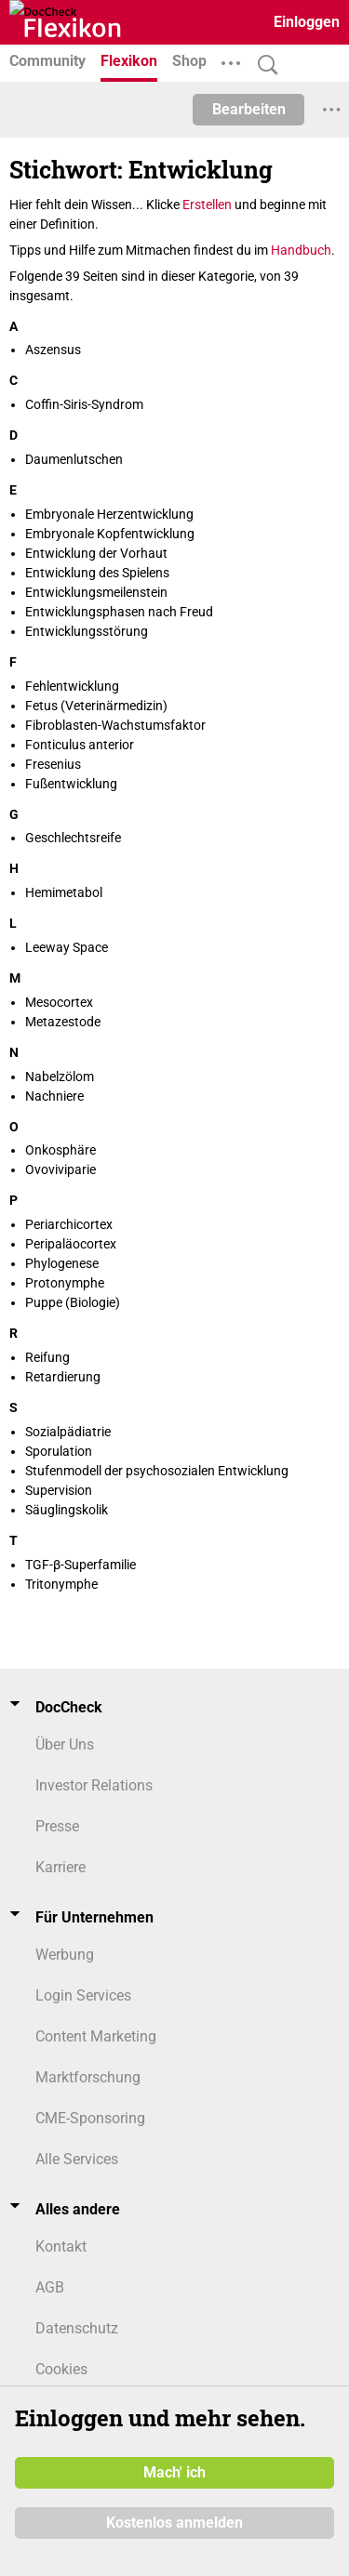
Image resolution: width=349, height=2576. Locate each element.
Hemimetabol (63, 892)
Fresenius (53, 764)
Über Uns (64, 1744)
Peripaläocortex (70, 1243)
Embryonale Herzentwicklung (109, 514)
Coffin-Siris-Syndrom (84, 404)
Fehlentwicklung (72, 686)
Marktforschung (88, 2077)
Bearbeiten (249, 109)
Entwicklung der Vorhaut (96, 553)
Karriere (60, 1867)
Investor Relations (94, 1785)
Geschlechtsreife (73, 837)
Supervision (58, 1490)
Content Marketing (95, 2036)
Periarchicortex (69, 1224)
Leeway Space (66, 947)
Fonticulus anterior (79, 744)
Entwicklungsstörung (86, 631)
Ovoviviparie (60, 1169)
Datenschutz (76, 2328)
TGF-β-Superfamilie (80, 1564)
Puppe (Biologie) (72, 1302)
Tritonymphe (61, 1584)
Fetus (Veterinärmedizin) (96, 705)
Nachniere (54, 1096)
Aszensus (53, 349)
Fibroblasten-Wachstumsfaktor (115, 725)
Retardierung (63, 1376)
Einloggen (307, 22)
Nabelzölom (59, 1076)
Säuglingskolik (66, 1509)
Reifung (47, 1357)
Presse (57, 1826)
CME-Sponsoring (90, 2118)
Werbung (64, 1954)
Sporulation (58, 1451)
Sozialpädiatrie (68, 1431)
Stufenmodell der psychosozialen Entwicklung (157, 1470)
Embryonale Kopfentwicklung (110, 533)
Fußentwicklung (71, 783)
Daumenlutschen (74, 459)
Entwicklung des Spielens (97, 572)
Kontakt (61, 2246)
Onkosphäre (60, 1150)
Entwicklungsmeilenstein (96, 592)
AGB (49, 2287)
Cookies (61, 2369)
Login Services (83, 1995)
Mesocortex (59, 1002)
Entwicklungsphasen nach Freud (119, 611)
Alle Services (76, 2159)
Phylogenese (62, 1263)
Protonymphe (64, 1282)
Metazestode (63, 1021)
